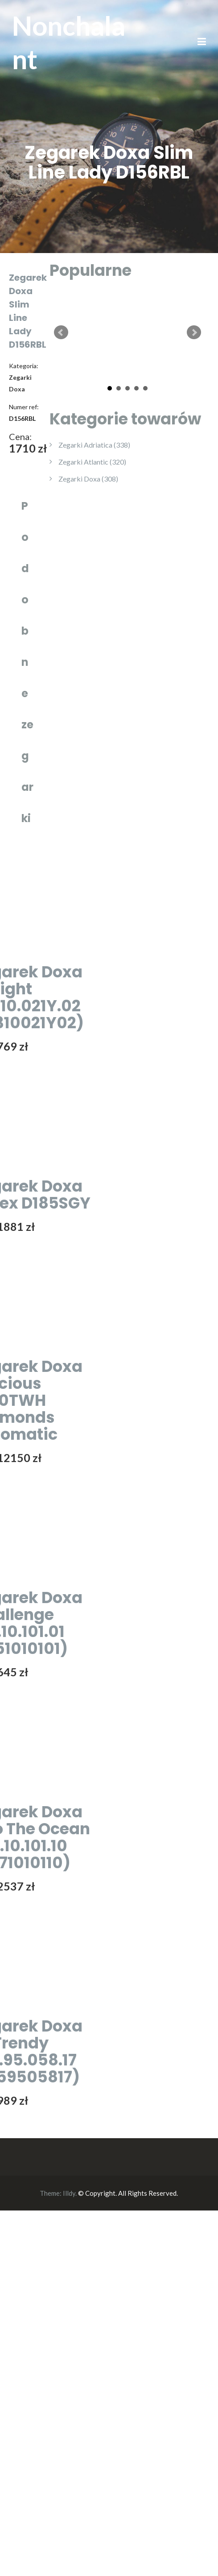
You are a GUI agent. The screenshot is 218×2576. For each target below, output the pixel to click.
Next (194, 332)
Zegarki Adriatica (94, 444)
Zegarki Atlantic (92, 461)
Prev (61, 332)
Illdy (69, 2193)
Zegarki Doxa (88, 478)
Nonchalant (68, 42)
